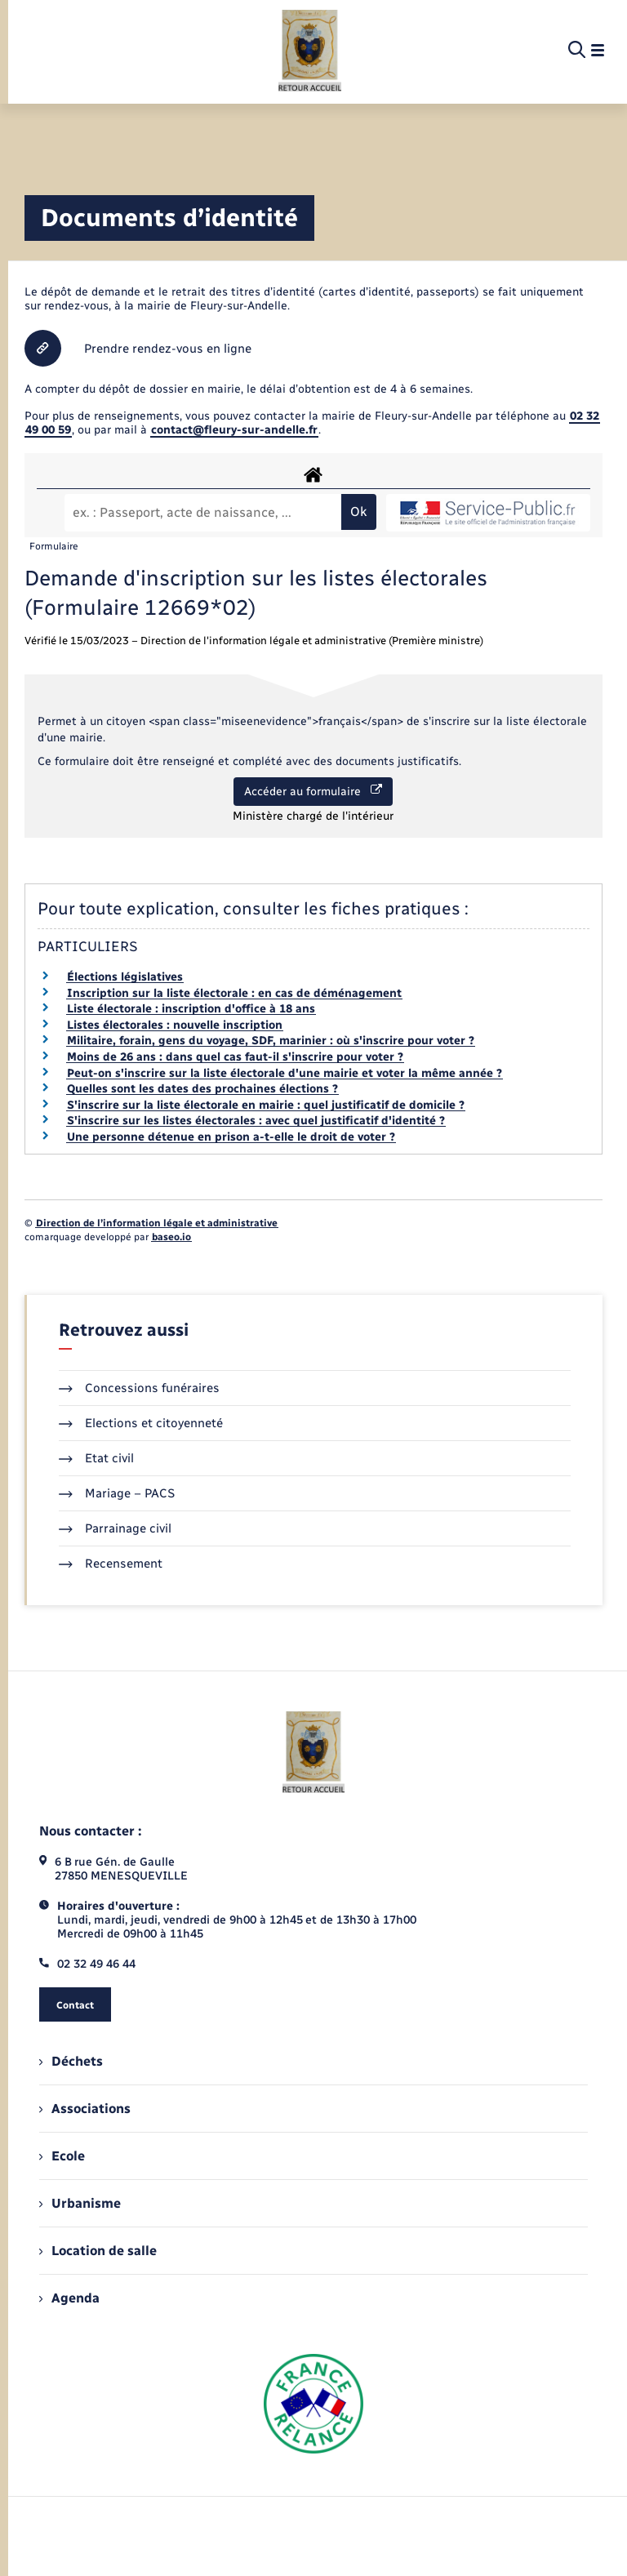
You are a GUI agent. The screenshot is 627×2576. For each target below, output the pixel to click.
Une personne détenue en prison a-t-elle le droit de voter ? (231, 1137)
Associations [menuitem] (85, 2108)
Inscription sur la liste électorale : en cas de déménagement (234, 993)
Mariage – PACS (117, 1493)
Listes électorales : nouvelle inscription (174, 1025)
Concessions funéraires (139, 1388)
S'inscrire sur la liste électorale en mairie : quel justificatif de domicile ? (266, 1105)
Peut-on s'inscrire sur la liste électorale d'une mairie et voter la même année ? (284, 1073)
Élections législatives (125, 977)
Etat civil (96, 1458)
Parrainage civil (115, 1528)
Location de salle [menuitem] (98, 2250)
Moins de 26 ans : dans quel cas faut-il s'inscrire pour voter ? (235, 1057)
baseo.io (171, 1237)
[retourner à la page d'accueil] (309, 50)
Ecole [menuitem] (62, 2156)
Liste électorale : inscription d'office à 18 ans (191, 1009)
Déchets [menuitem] (71, 2061)
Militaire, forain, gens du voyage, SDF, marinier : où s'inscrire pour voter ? (270, 1041)
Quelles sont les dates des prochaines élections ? (202, 1089)
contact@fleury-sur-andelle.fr (234, 430)
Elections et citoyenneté (141, 1423)
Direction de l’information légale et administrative (157, 1223)
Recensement (110, 1563)
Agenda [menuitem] (69, 2298)
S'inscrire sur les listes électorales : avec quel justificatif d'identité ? (256, 1121)
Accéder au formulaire (313, 791)
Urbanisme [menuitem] (80, 2203)
